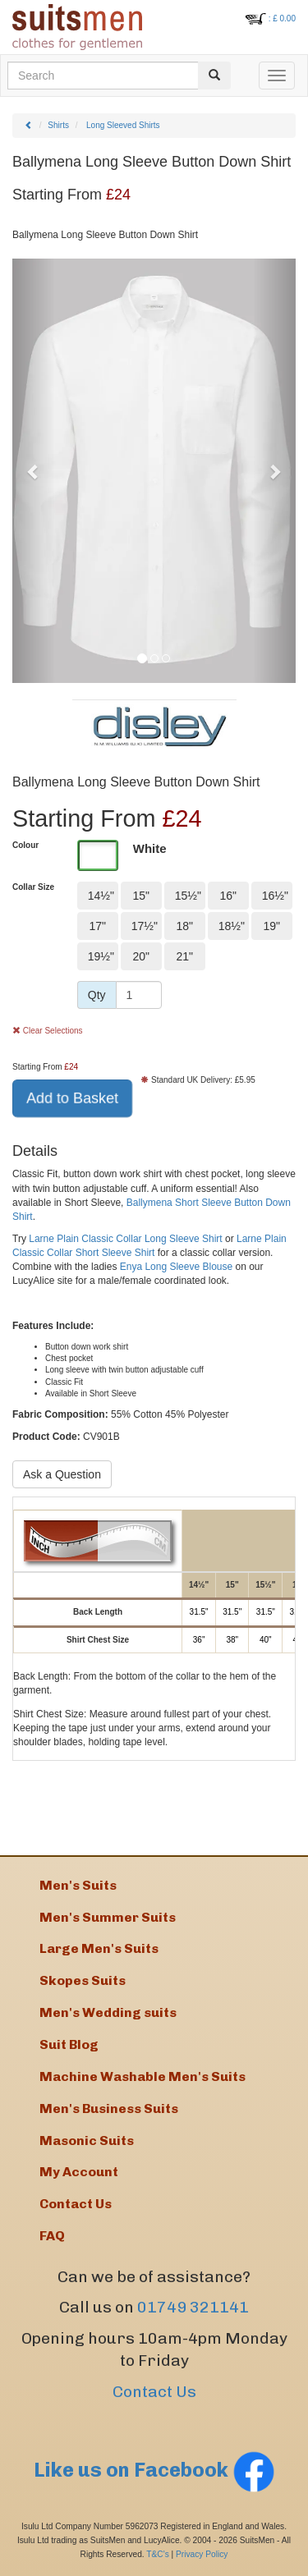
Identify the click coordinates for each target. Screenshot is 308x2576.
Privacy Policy (202, 2554)
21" (184, 956)
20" (140, 956)
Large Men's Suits (99, 1948)
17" (97, 926)
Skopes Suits (82, 1980)
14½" (101, 895)
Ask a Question (62, 1474)
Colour (25, 845)
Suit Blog (69, 2044)
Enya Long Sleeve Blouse (176, 1266)
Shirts (58, 125)
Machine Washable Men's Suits (142, 2076)
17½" (144, 926)
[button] (33, 471)
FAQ (52, 2236)
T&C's (157, 2554)
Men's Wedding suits (108, 2012)
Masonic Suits (86, 2140)
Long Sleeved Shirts (123, 125)
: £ (282, 18)
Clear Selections (47, 1030)
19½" (101, 956)
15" (140, 895)
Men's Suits (78, 1885)
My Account (78, 2172)
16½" (275, 895)
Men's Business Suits (108, 2108)
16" (228, 895)
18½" (231, 926)
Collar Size (33, 887)
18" (184, 926)
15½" (188, 895)
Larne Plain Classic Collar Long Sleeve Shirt (125, 1238)
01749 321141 (193, 2307)
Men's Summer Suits (107, 1917)
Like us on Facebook (154, 2470)
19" (271, 926)
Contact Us (154, 2391)
